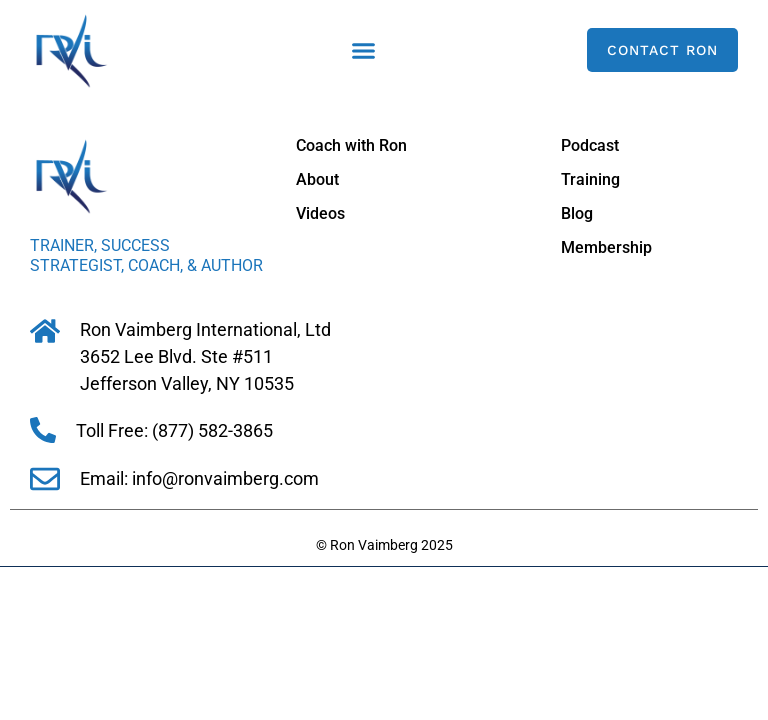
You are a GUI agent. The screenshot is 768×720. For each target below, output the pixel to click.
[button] (364, 50)
